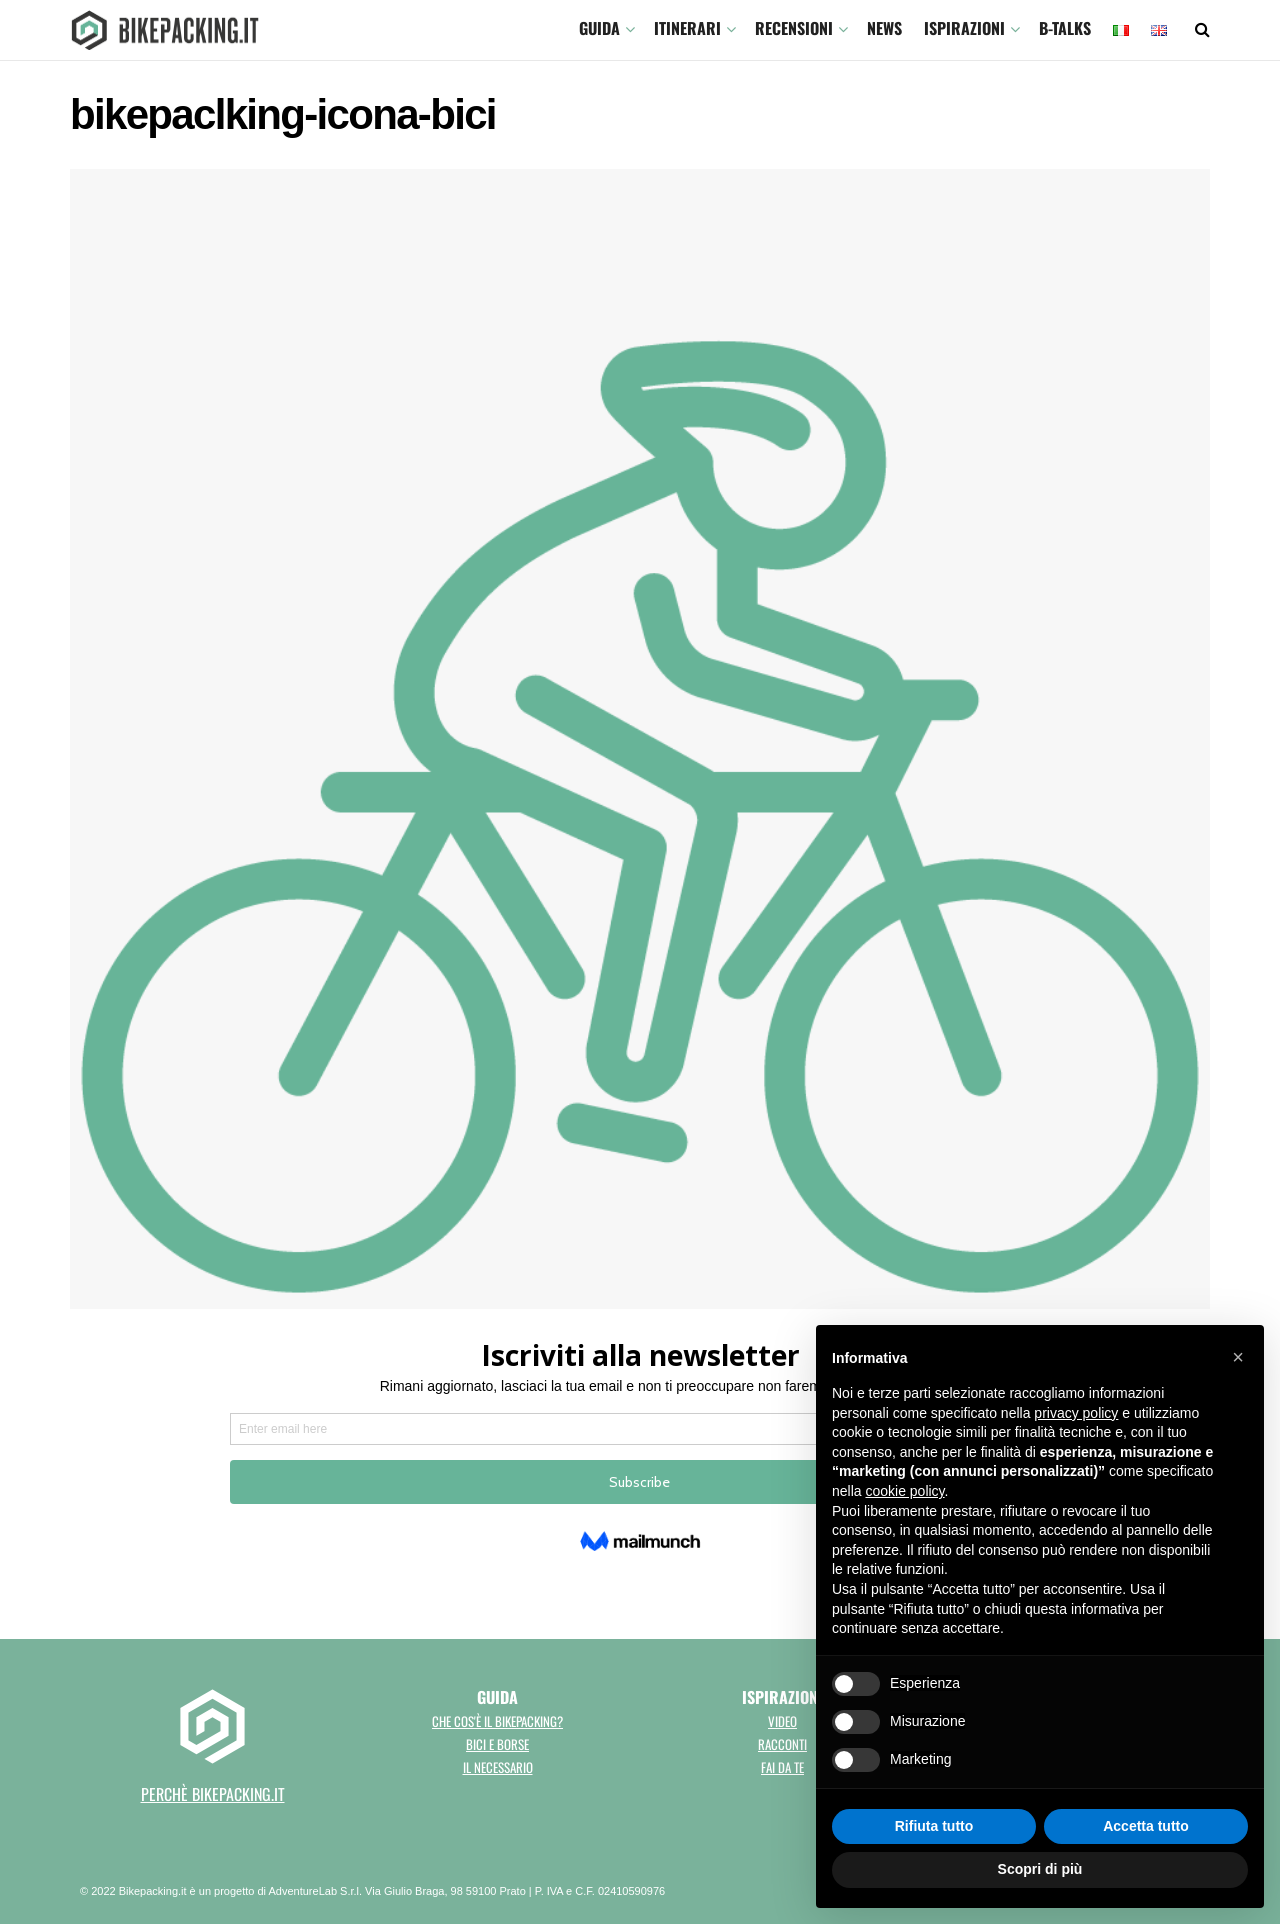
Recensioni (794, 28)
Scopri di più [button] (1040, 1869)
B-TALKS (1065, 28)
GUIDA (599, 28)
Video (782, 1721)
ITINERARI (687, 28)
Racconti (782, 1744)
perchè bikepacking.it (213, 1794)
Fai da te (782, 1767)
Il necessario (498, 1767)
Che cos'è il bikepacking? (497, 1721)
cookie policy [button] (904, 1491)
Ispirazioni (964, 28)
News (884, 28)
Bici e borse (497, 1744)
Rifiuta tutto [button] (934, 1826)
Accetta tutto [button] (1146, 1826)
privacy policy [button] (1076, 1413)
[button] (1238, 1357)
